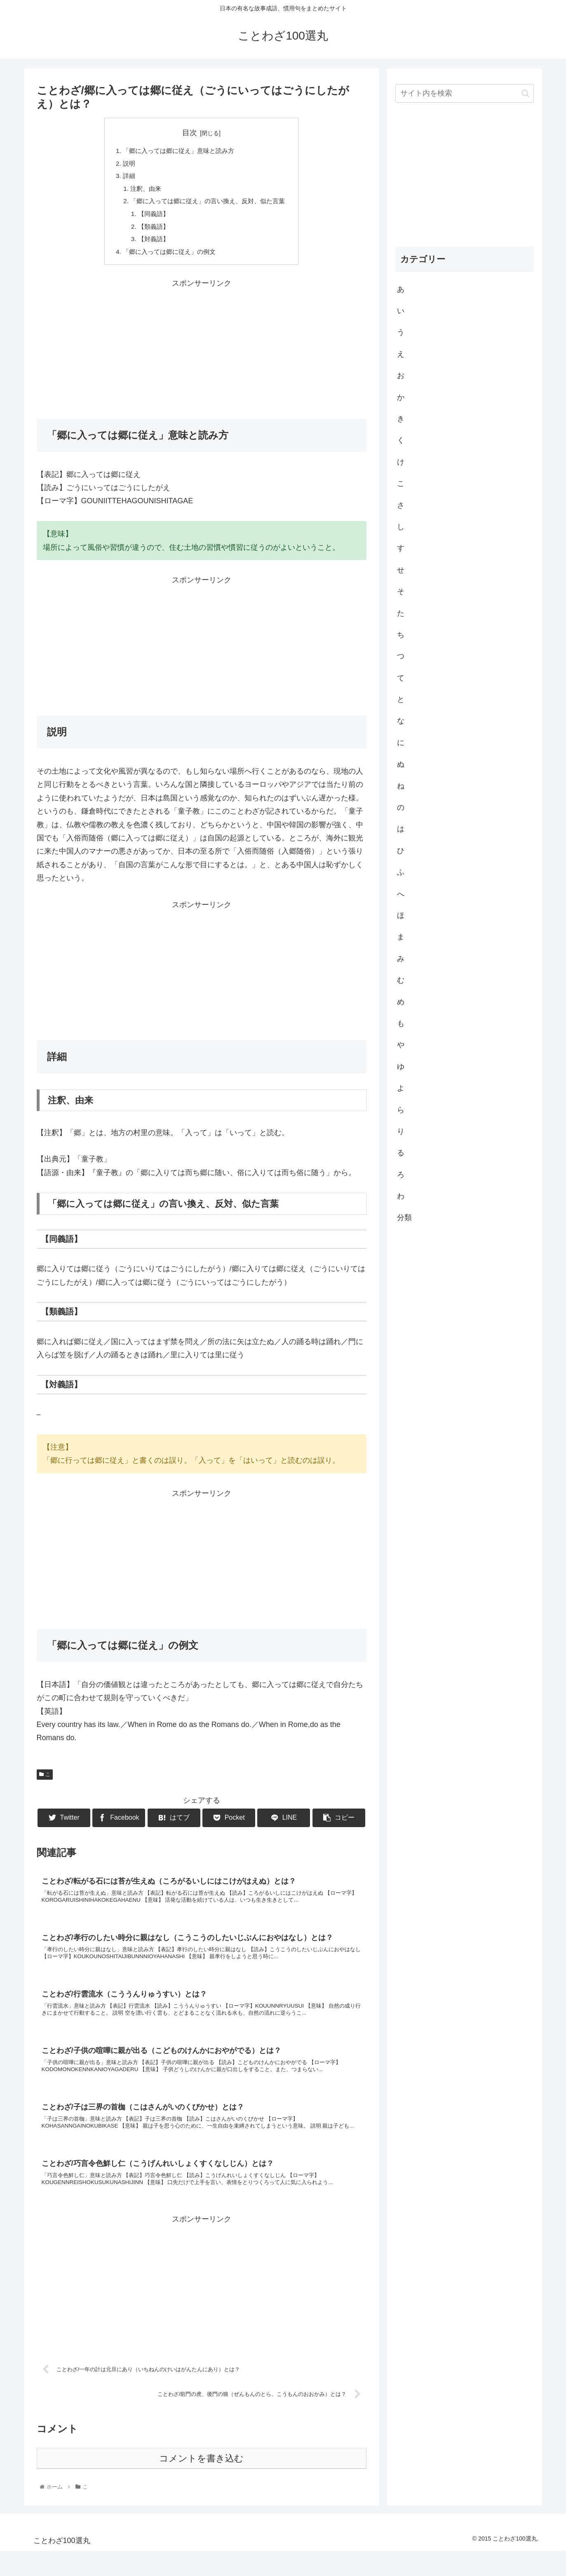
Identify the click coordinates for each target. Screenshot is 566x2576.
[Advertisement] (201, 354)
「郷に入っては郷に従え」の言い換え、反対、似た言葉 (208, 204)
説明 (124, 164)
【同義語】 (150, 218)
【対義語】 (150, 244)
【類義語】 (150, 231)
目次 (189, 133)
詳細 (124, 177)
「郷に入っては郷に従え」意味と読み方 (176, 151)
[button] (525, 93)
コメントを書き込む (201, 2483)
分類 (404, 1217)
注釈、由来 (142, 191)
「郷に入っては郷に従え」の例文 (166, 258)
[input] (464, 93)
